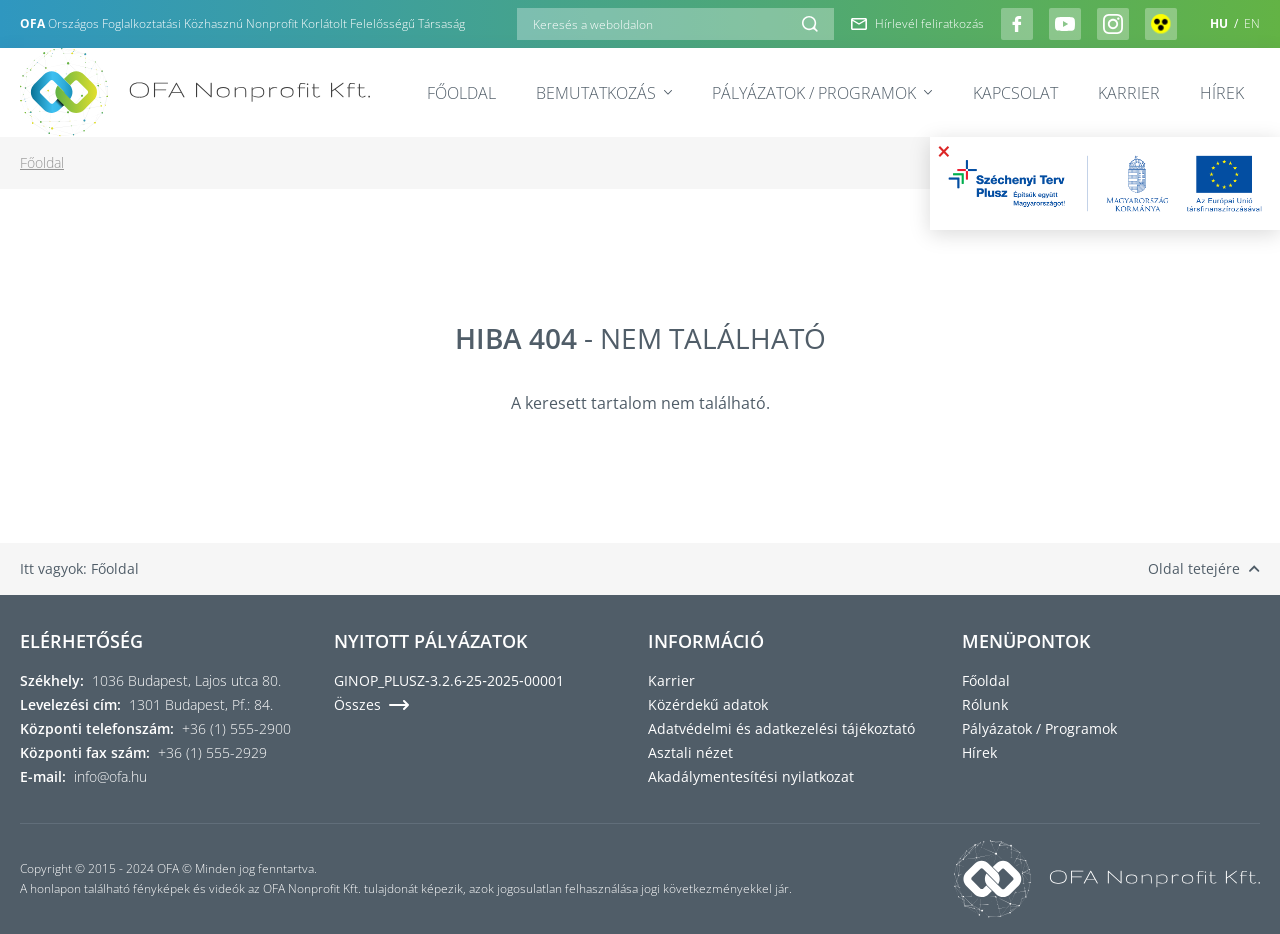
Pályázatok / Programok (822, 93)
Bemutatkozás (604, 93)
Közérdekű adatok (708, 704)
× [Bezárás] (944, 151)
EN (1252, 23)
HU (1220, 23)
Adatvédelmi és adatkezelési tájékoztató (781, 728)
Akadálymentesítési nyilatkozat (751, 776)
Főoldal (461, 93)
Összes (371, 704)
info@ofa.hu (110, 776)
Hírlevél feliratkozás (917, 24)
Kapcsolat (1015, 93)
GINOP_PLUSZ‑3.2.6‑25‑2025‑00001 (449, 680)
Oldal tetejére (1204, 568)
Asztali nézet (690, 752)
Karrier (1129, 93)
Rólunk (985, 704)
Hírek (1222, 93)
